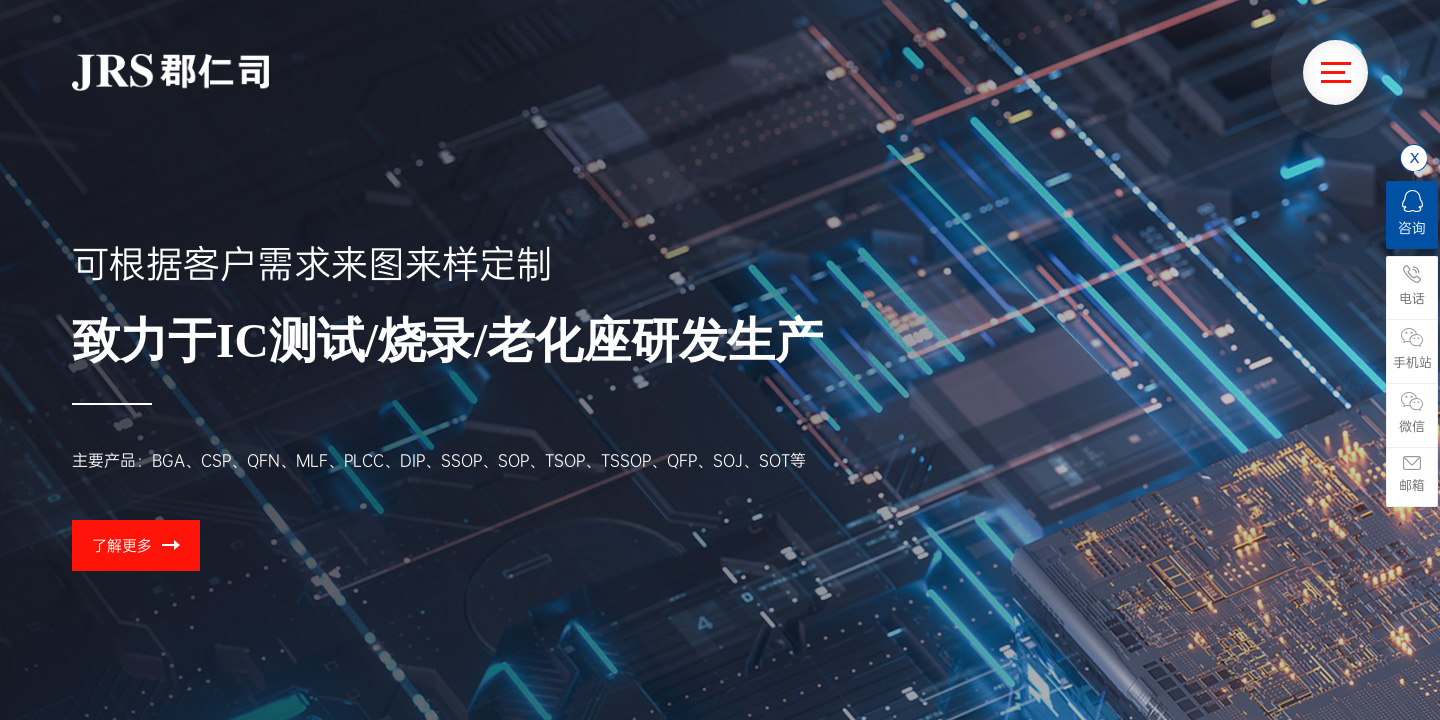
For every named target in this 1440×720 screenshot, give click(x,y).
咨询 (1412, 213)
